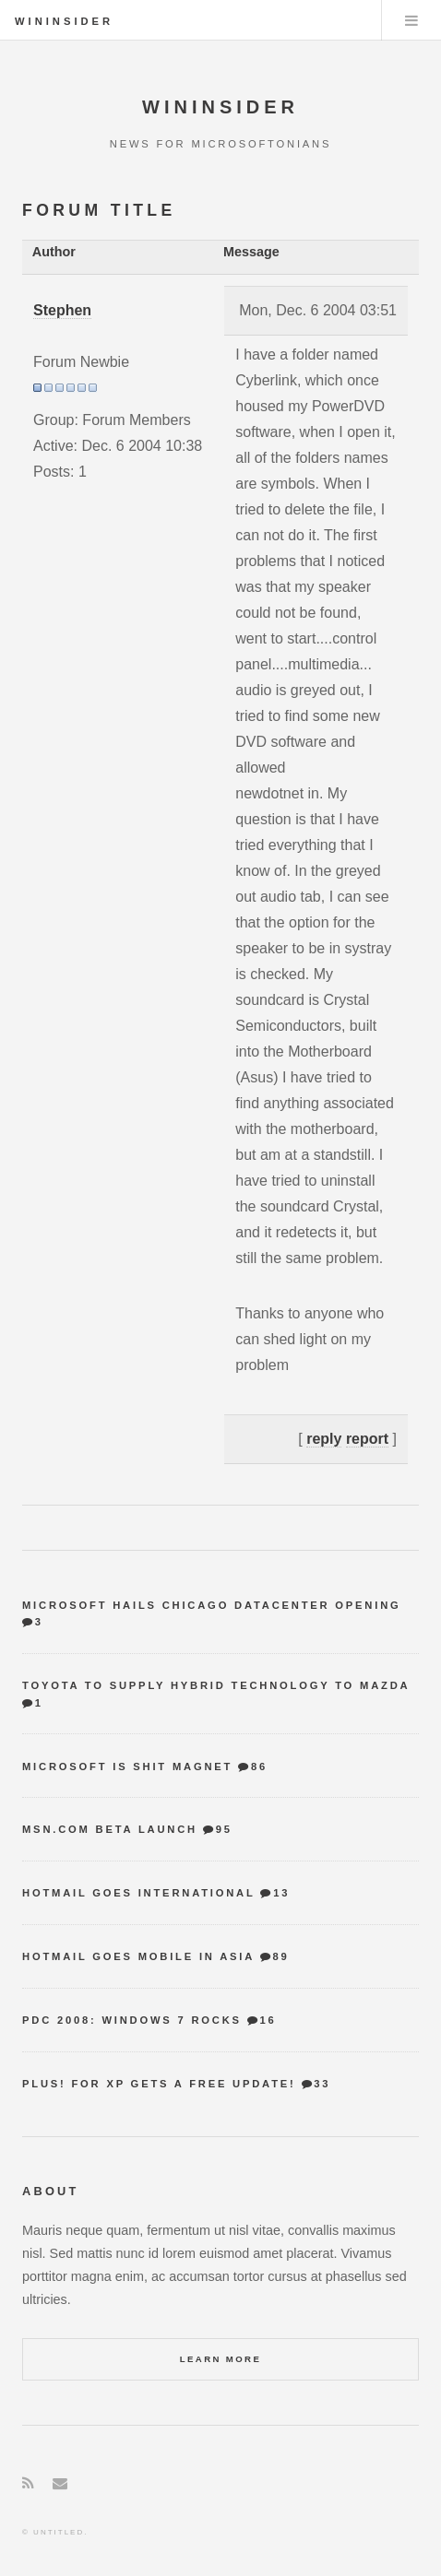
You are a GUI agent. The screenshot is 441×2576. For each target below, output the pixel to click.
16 (268, 2020)
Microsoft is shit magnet (127, 1766)
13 (281, 1892)
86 (259, 1766)
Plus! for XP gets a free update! (159, 2083)
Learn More (221, 2359)
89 (280, 1956)
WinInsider (64, 21)
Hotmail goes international (138, 1892)
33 (322, 2083)
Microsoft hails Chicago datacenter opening (211, 1605)
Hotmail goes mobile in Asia (138, 1956)
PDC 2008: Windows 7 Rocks (132, 2020)
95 (224, 1829)
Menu (411, 20)
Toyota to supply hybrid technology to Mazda (216, 1685)
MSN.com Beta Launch (109, 1829)
